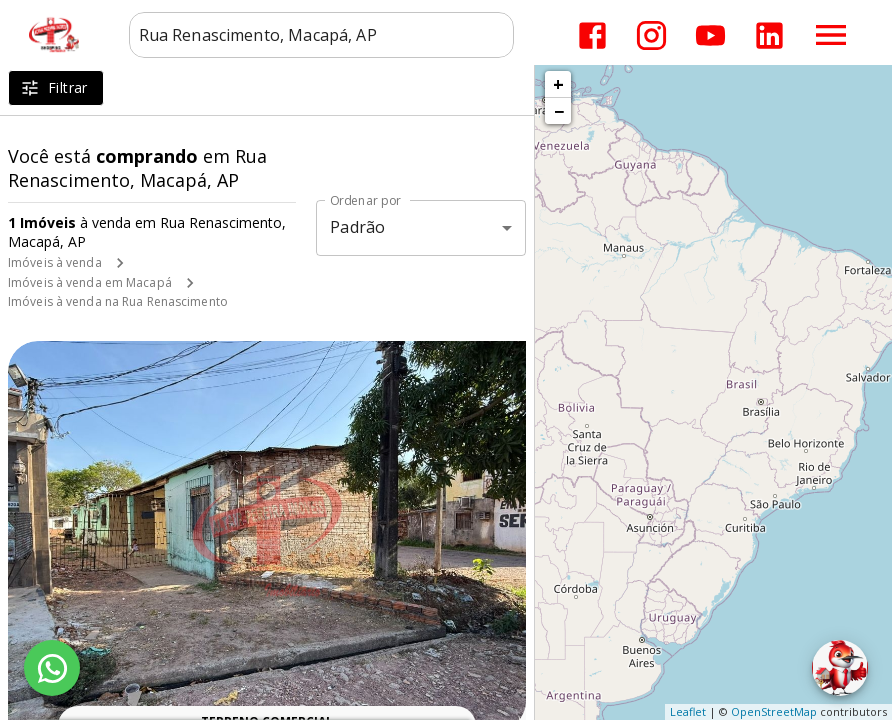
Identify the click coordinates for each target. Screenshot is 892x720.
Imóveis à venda (55, 262)
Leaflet (688, 711)
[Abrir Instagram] (651, 35)
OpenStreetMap (774, 711)
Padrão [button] (357, 227)
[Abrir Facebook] (592, 35)
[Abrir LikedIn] (769, 35)
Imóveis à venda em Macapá (90, 282)
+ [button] (558, 84)
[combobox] (321, 35)
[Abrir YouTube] (710, 35)
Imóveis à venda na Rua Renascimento (118, 301)
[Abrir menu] (831, 35)
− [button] (559, 111)
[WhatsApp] (52, 668)
